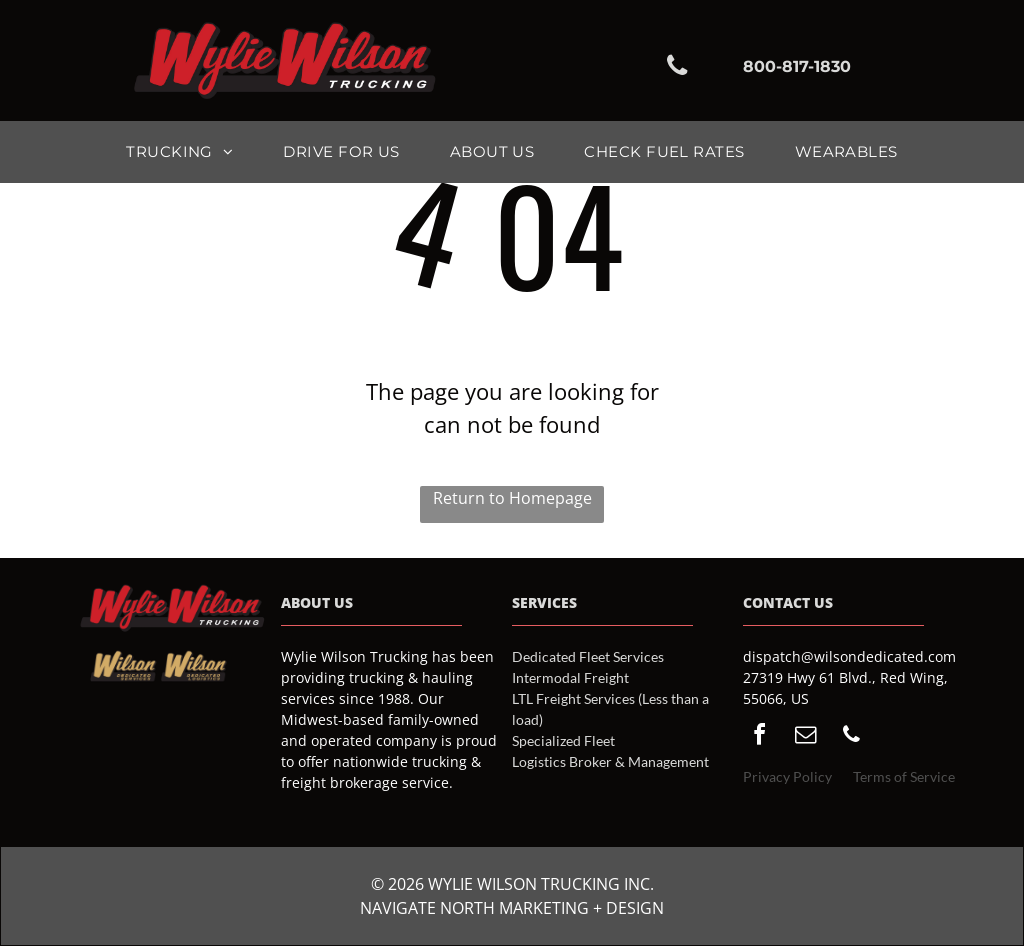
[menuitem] (179, 152)
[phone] (851, 737)
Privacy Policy (787, 776)
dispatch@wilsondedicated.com (849, 656)
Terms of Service (904, 776)
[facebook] (759, 737)
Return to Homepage (512, 498)
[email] (805, 737)
